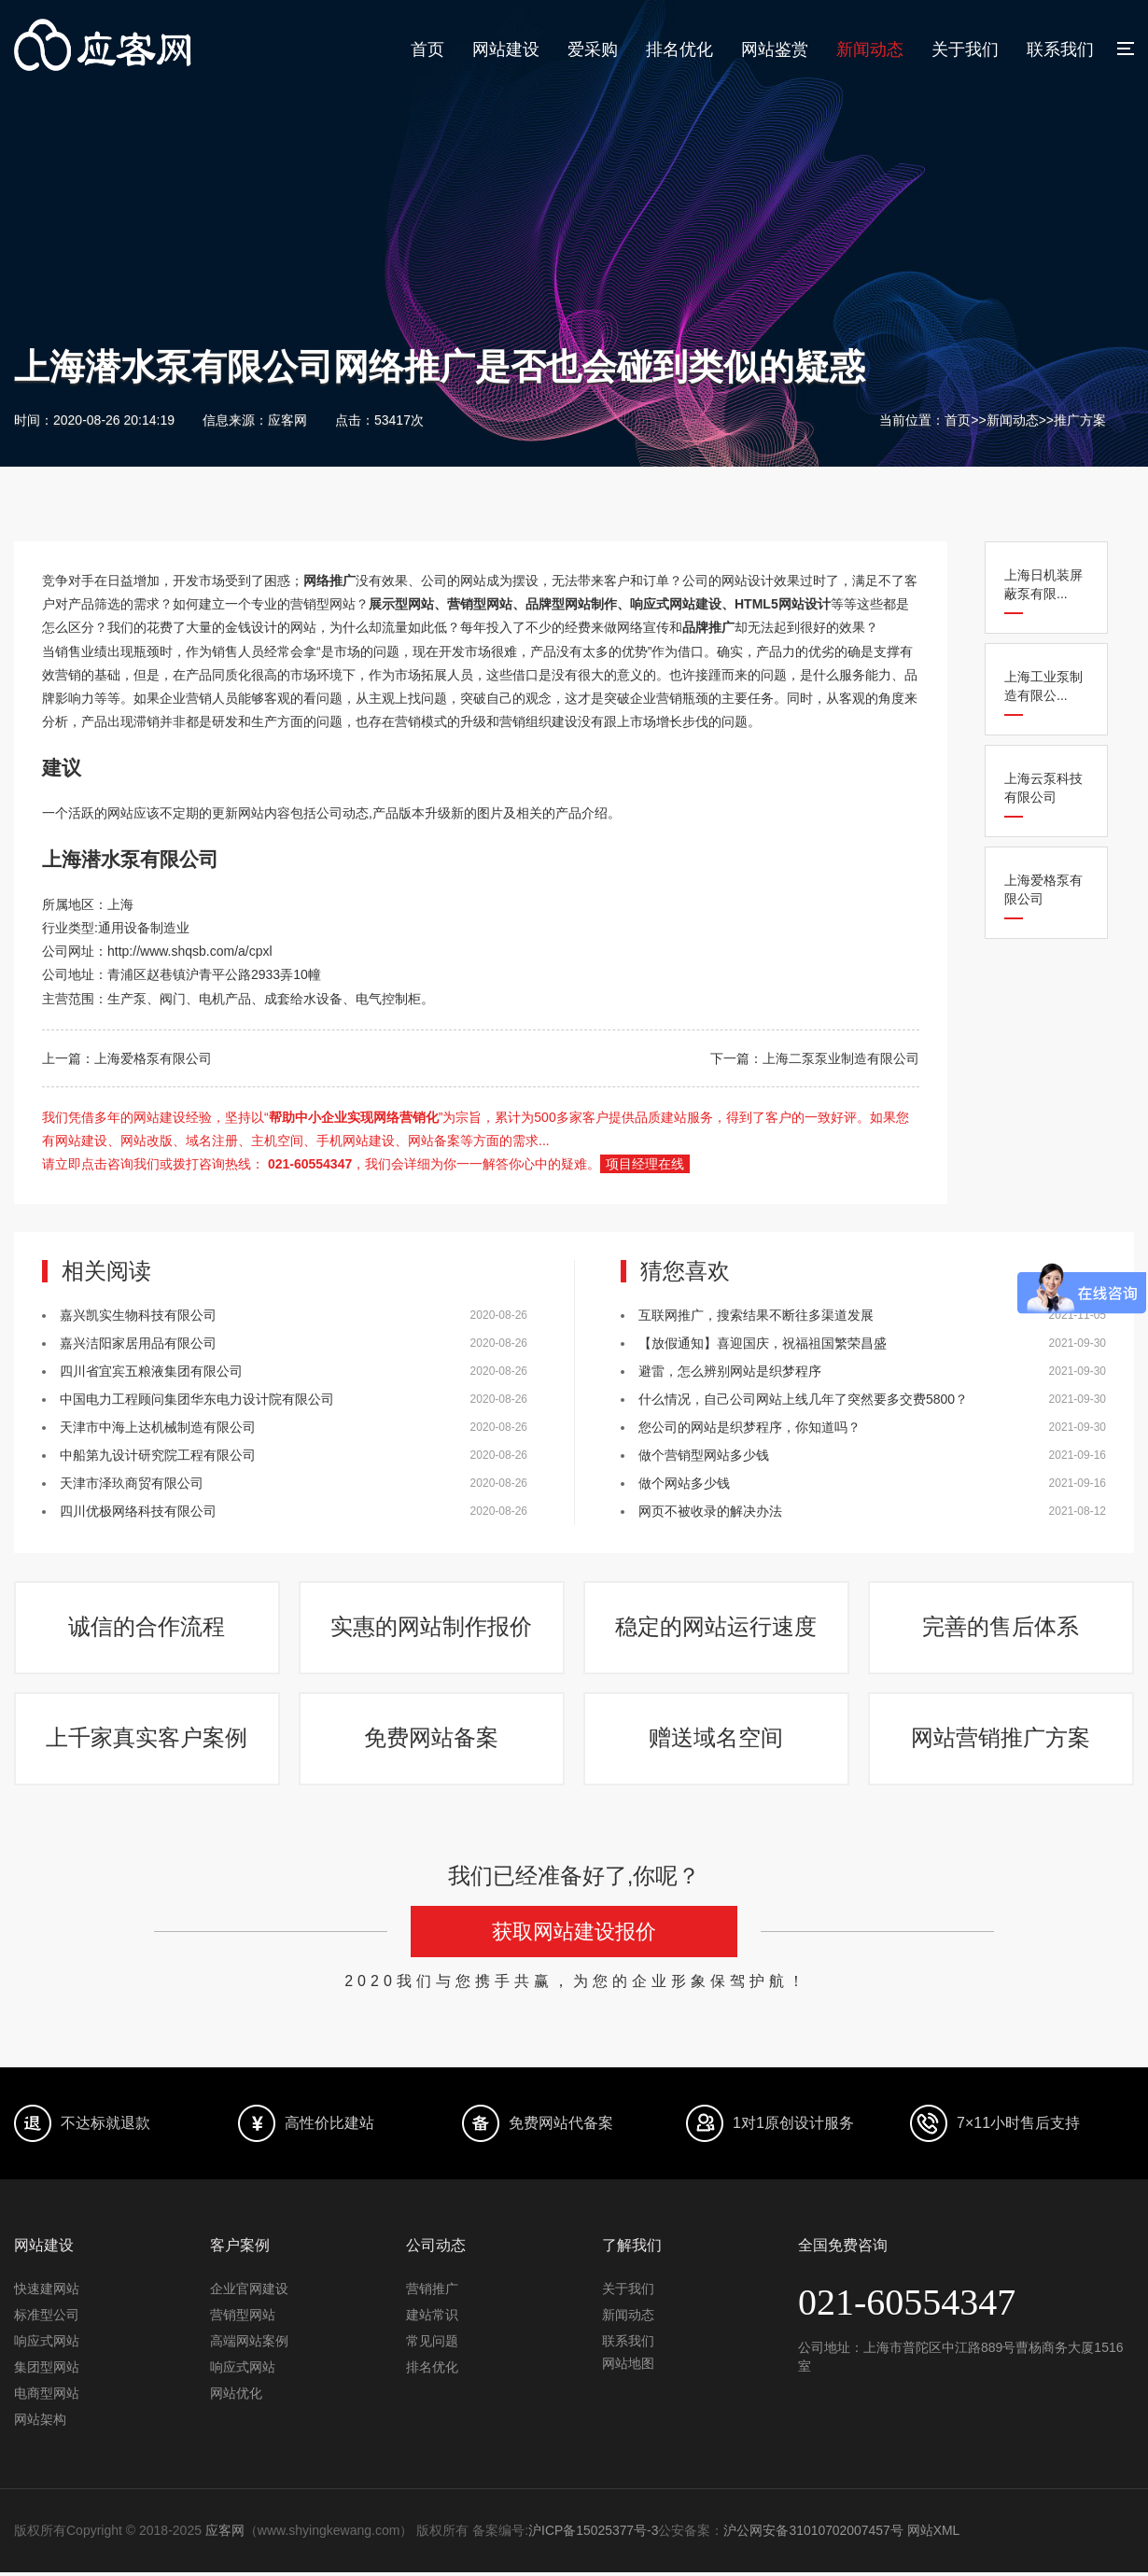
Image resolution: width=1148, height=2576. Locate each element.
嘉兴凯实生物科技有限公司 (138, 1315)
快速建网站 (46, 2293)
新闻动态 (869, 49)
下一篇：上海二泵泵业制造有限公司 (814, 1058)
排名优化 (679, 49)
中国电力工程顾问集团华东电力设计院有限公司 (197, 1399)
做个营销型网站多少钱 (703, 1455)
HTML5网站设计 (783, 603)
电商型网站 (46, 2397)
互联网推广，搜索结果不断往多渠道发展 (756, 1315)
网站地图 (628, 2367)
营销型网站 (479, 603)
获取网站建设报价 (574, 1937)
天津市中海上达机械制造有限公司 (158, 1427)
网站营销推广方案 (1001, 1742)
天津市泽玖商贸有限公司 (131, 1483)
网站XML (934, 2534)
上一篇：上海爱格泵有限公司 (127, 1058)
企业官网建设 (249, 2293)
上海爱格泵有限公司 (1043, 889)
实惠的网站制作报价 (432, 1628)
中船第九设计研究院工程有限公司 (158, 1455)
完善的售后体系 (1001, 1628)
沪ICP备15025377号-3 (593, 2534)
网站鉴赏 (774, 49)
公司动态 (342, 812)
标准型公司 (46, 2319)
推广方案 (1080, 420)
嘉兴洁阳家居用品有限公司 (138, 1343)
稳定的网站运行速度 (717, 1628)
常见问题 (432, 2345)
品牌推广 (708, 627)
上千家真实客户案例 (147, 1742)
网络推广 (329, 580)
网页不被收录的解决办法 (710, 1511)
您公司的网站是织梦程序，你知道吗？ (749, 1427)
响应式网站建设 (675, 603)
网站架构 (40, 2423)
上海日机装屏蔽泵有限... (1043, 584)
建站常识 (432, 2319)
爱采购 (592, 49)
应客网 (225, 2534)
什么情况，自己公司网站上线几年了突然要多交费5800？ (803, 1399)
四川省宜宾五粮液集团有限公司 (151, 1371)
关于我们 (965, 49)
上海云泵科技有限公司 (1043, 788)
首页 (427, 49)
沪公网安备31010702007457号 (814, 2534)
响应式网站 (46, 2345)
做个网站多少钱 (684, 1483)
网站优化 (236, 2397)
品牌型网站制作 (571, 603)
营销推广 (432, 2293)
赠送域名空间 (717, 1742)
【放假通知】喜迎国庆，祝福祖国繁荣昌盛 (762, 1343)
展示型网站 (401, 603)
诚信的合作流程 (147, 1628)
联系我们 (1060, 49)
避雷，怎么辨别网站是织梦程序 (729, 1371)
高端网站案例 (249, 2345)
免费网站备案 (432, 1742)
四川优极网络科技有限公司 (138, 1511)
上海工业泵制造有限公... (1043, 686)
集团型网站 (46, 2371)
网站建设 (505, 49)
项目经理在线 (645, 1163)
